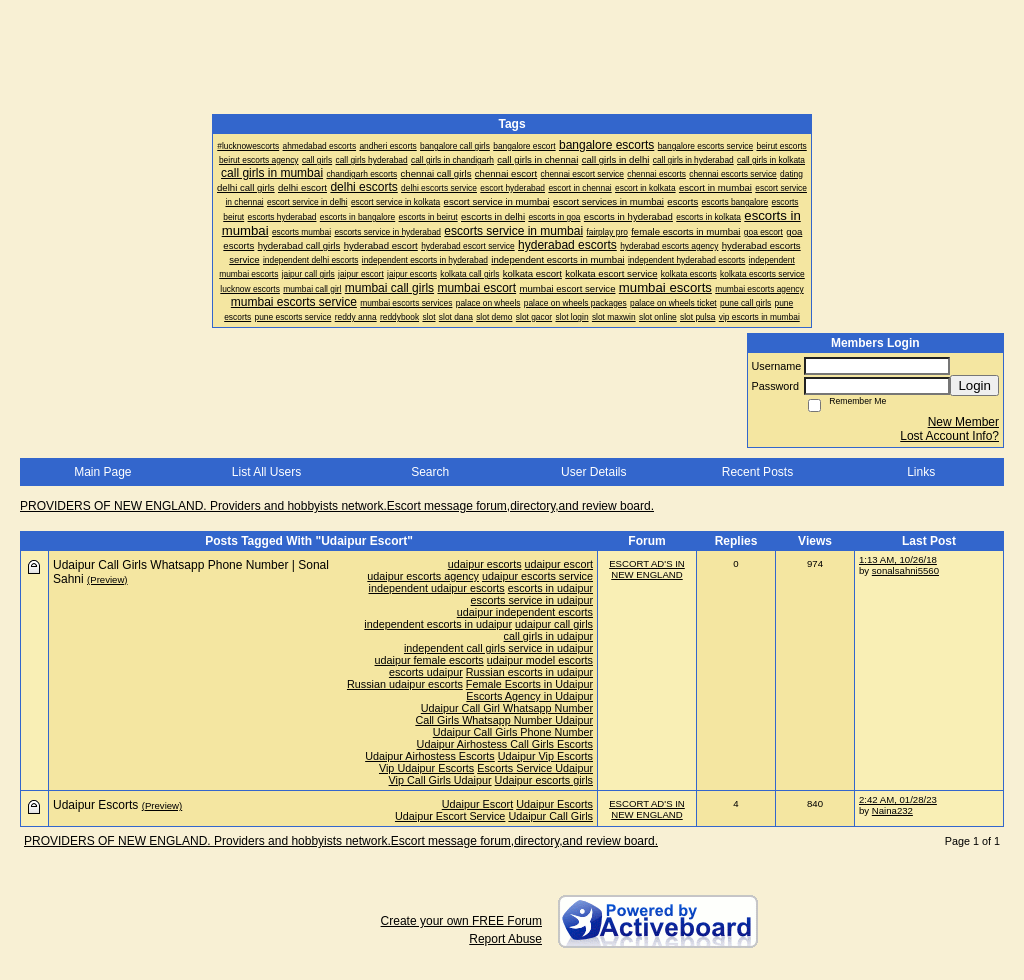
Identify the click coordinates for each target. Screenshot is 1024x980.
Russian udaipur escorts (405, 684)
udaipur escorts (485, 564)
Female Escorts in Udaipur (529, 684)
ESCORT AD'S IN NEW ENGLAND (647, 569)
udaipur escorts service (537, 576)
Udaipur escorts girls (544, 780)
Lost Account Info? (949, 436)
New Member (963, 422)
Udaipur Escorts (554, 804)
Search (430, 472)
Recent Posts (757, 472)
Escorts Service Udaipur (535, 768)
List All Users (266, 472)
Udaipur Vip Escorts (545, 756)
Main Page (102, 472)
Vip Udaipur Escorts (426, 768)
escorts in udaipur (550, 588)
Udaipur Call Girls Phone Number (513, 732)
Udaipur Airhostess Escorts (430, 756)
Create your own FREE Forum (461, 921)
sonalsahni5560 (905, 570)
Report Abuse (505, 939)
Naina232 (892, 810)
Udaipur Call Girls (550, 816)
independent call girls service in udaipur (498, 648)
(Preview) (107, 579)
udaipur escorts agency (423, 576)
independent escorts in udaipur (438, 624)
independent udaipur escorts (437, 588)
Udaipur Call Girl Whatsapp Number (507, 708)
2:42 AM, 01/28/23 (898, 799)
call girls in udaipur (548, 636)
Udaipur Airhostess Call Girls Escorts (505, 744)
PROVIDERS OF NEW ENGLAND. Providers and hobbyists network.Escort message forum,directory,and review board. (337, 506)
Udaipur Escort (477, 804)
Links (921, 472)
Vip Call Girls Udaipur (440, 780)
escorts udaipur (426, 672)
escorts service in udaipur (532, 600)
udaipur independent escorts (525, 612)
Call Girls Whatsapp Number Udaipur (504, 720)
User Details (593, 472)
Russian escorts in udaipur (529, 672)
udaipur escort (559, 564)
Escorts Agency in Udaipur (529, 696)
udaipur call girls (554, 624)
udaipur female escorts (429, 660)
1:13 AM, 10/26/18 (898, 559)
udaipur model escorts (540, 660)
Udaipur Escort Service (450, 816)
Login (974, 385)
